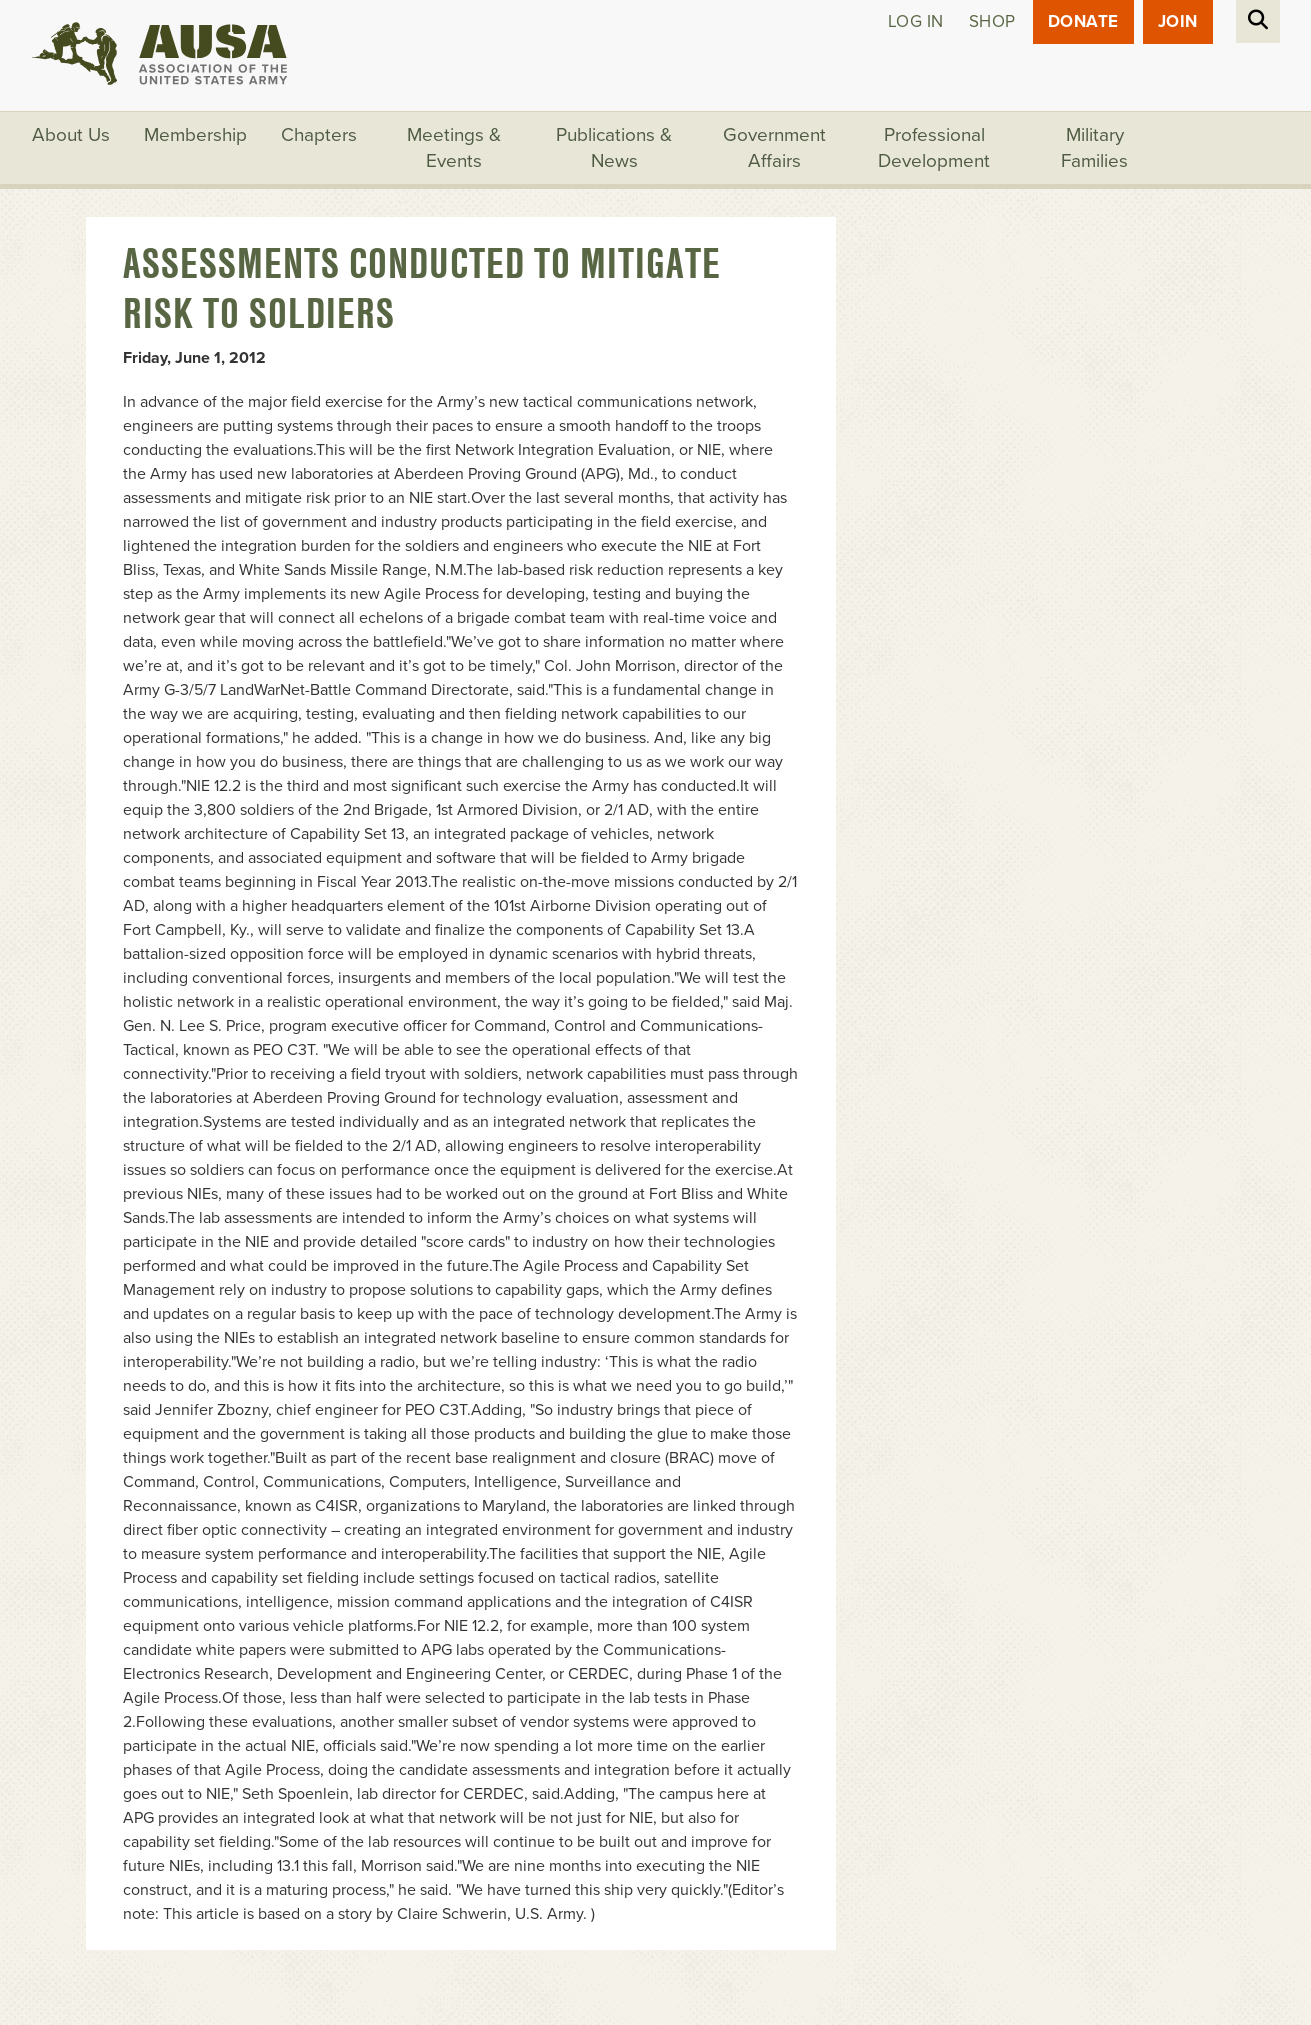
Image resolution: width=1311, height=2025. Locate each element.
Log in (916, 21)
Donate (1083, 21)
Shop (992, 21)
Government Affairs (774, 148)
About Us (71, 135)
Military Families (1094, 148)
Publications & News (614, 148)
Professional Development (934, 148)
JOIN (1178, 21)
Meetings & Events (454, 148)
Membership (195, 135)
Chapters (319, 135)
